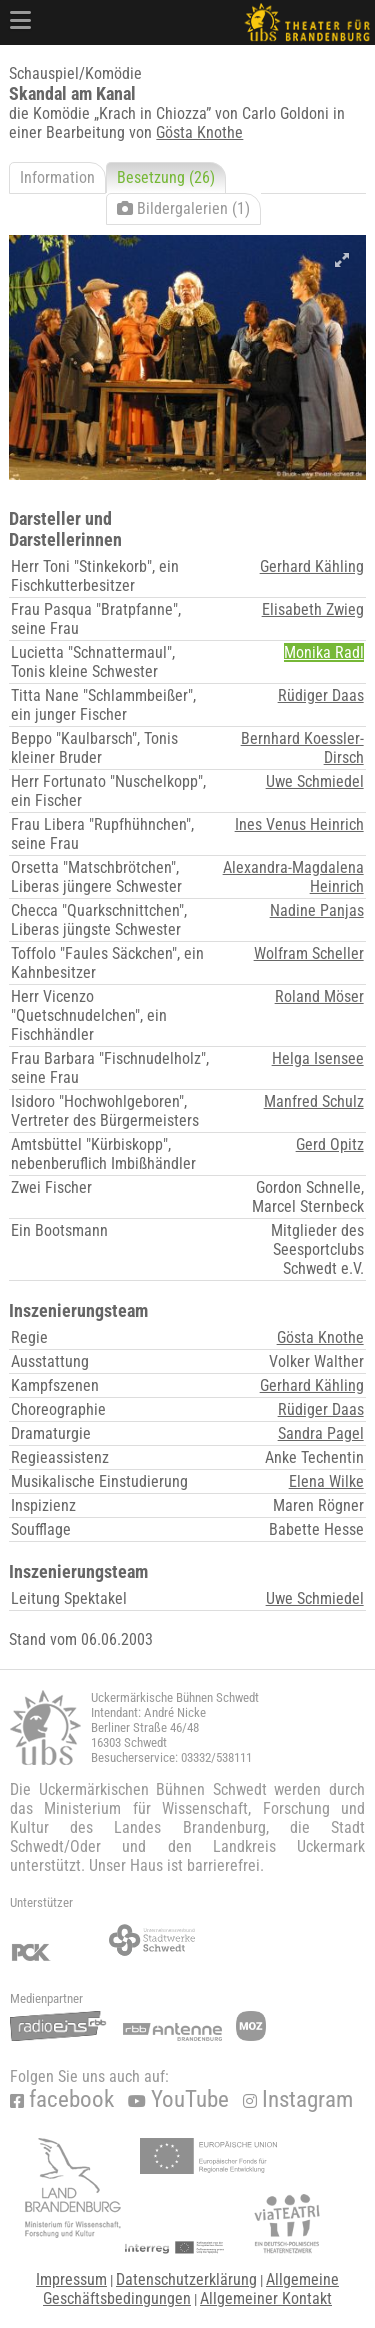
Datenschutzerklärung (186, 2279)
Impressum (71, 2279)
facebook (62, 2099)
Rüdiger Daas (321, 695)
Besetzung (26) (166, 177)
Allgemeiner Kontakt (266, 2298)
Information (57, 177)
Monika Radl (324, 652)
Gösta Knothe (199, 132)
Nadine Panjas (317, 910)
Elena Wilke (326, 1481)
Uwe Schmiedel (315, 781)
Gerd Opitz (330, 1144)
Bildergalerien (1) (183, 208)
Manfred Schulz (314, 1101)
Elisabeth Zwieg (313, 609)
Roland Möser (319, 996)
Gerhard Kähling (312, 566)
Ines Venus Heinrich (299, 824)
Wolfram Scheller (309, 953)
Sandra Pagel (321, 1433)
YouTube (178, 2099)
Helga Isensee (318, 1058)
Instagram (298, 2099)
